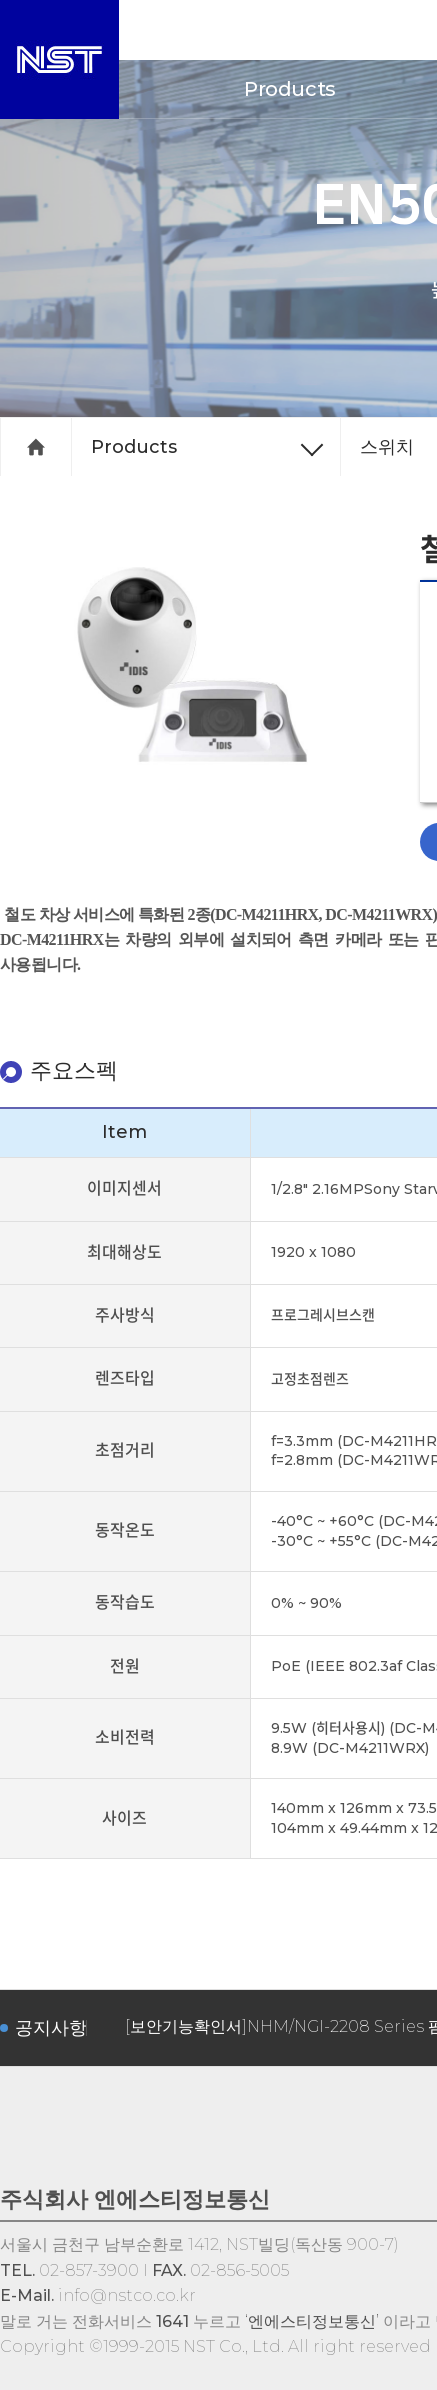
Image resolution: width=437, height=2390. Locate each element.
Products (290, 89)
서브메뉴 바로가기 (0, 0)
